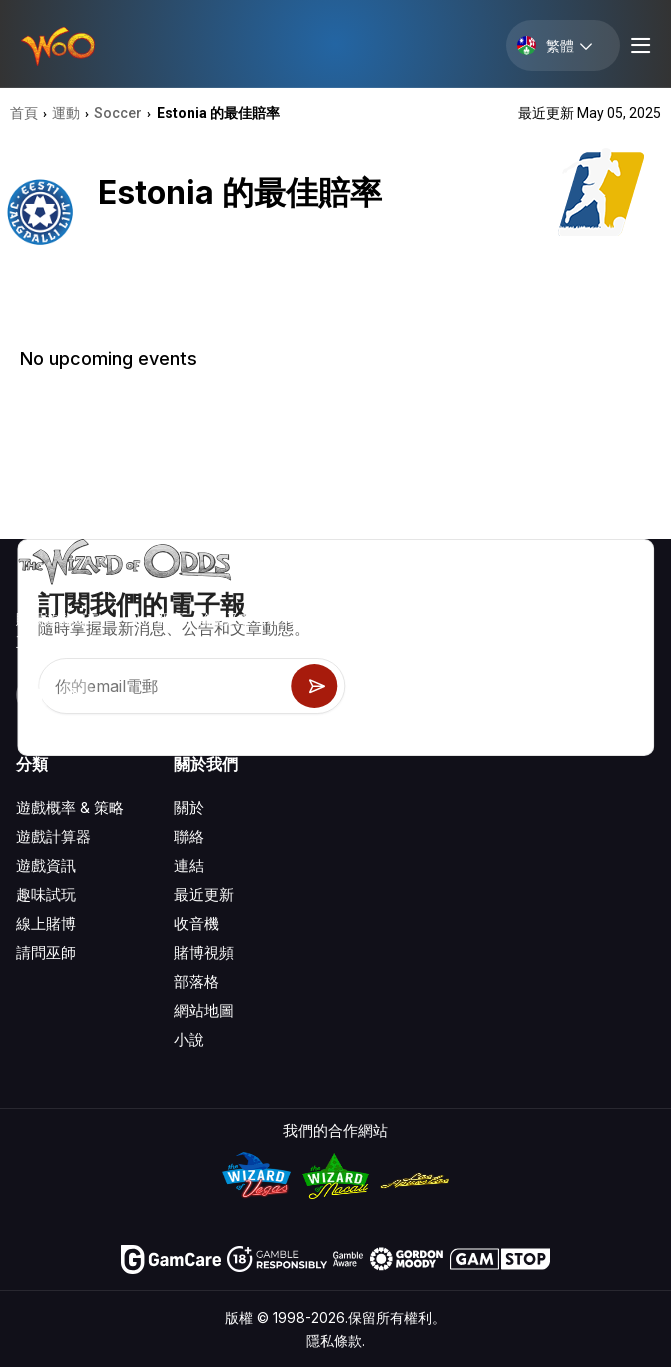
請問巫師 (46, 952)
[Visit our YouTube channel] (33, 695)
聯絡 (189, 836)
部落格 (196, 981)
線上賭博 (46, 923)
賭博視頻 (204, 952)
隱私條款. (335, 1340)
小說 (189, 1039)
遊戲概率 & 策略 (70, 807)
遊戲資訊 (46, 865)
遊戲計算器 (53, 836)
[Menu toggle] (638, 45)
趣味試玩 (46, 894)
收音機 (196, 923)
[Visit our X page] (77, 695)
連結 (189, 865)
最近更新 (204, 894)
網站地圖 (204, 1010)
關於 (189, 807)
